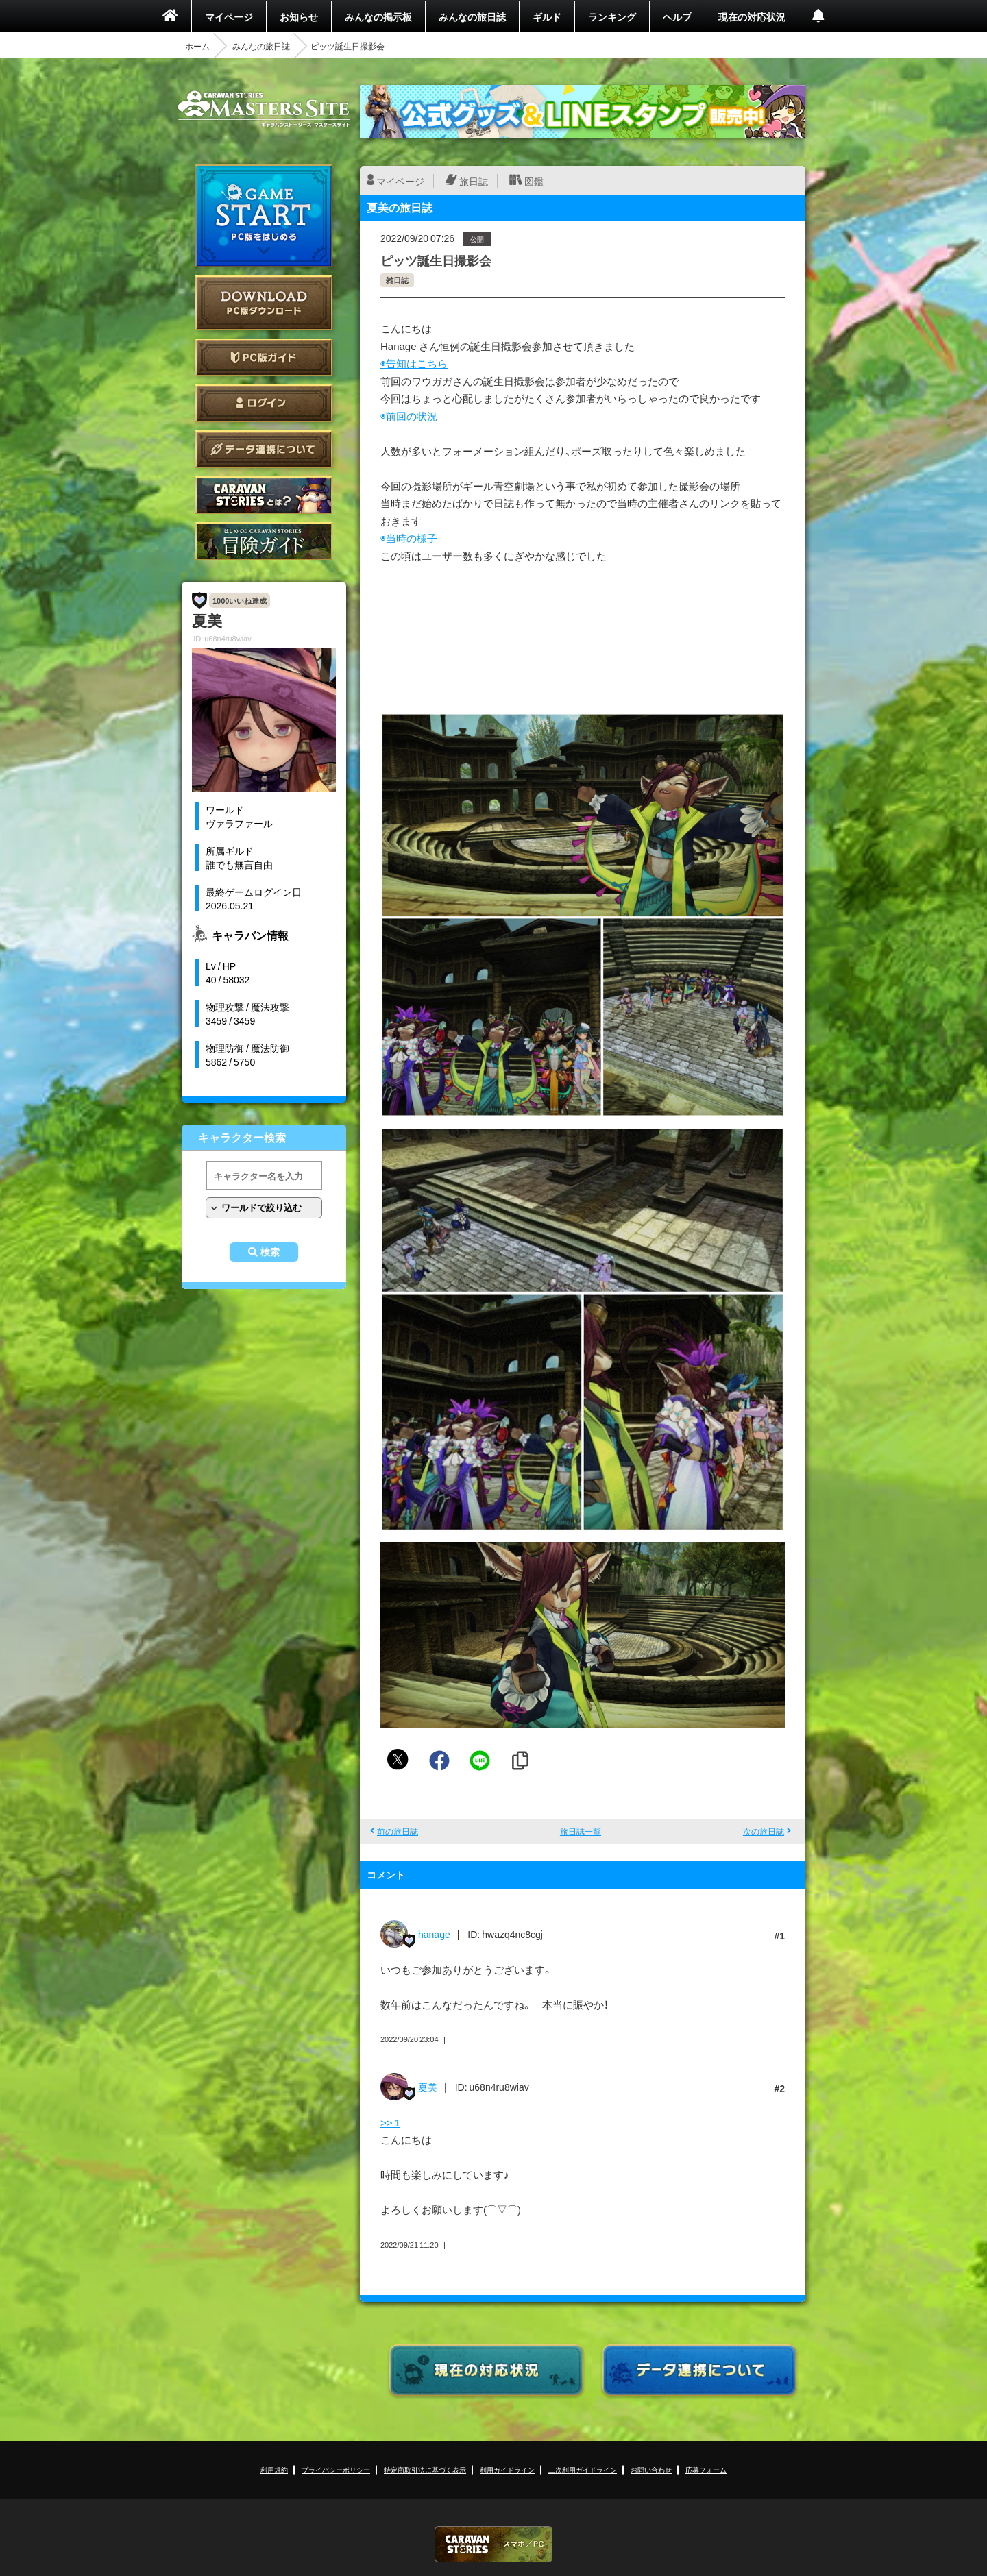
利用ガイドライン (507, 2469)
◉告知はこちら (414, 363)
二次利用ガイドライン (582, 2469)
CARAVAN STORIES (493, 2544)
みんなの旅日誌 (472, 16)
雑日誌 (397, 280)
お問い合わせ (651, 2469)
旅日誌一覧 (580, 1831)
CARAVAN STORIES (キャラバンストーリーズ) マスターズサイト (264, 109)
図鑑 (534, 181)
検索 (270, 1252)
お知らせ (299, 16)
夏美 (427, 2087)
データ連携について (263, 449)
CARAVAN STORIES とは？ (263, 495)
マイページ (229, 16)
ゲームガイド (263, 541)
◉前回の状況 (408, 416)
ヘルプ (677, 16)
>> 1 (390, 2122)
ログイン (263, 403)
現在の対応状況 (751, 16)
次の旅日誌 (763, 1831)
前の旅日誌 (397, 1831)
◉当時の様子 (408, 537)
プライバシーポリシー (336, 2469)
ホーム (197, 46)
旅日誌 (473, 181)
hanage (434, 1934)
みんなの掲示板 (378, 16)
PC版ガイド (263, 357)
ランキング (612, 16)
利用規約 (274, 2469)
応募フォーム (706, 2469)
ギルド (547, 16)
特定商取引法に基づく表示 (425, 2469)
